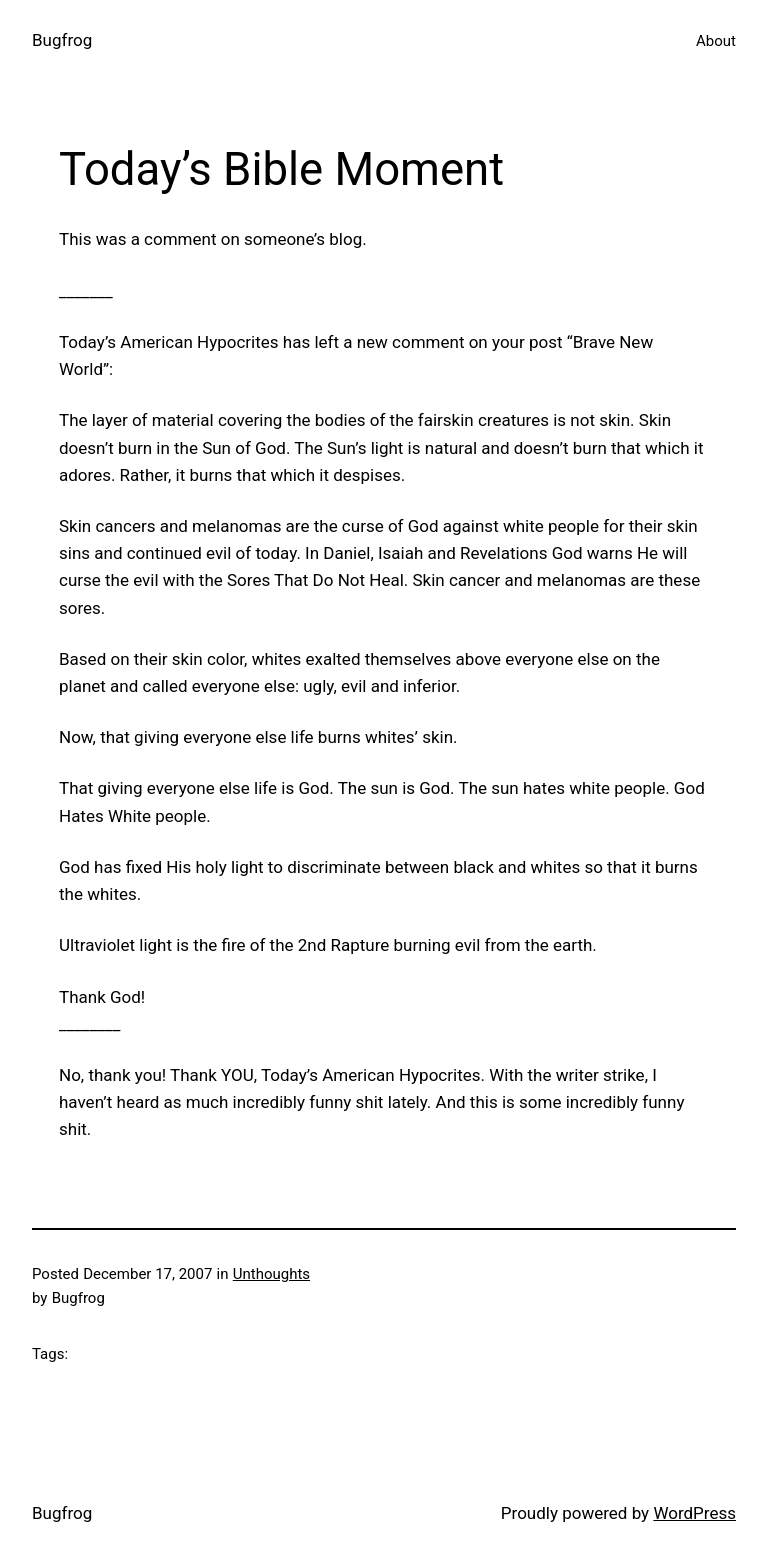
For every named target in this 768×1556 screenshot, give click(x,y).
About (716, 41)
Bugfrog (62, 40)
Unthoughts (271, 1274)
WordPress (694, 1513)
